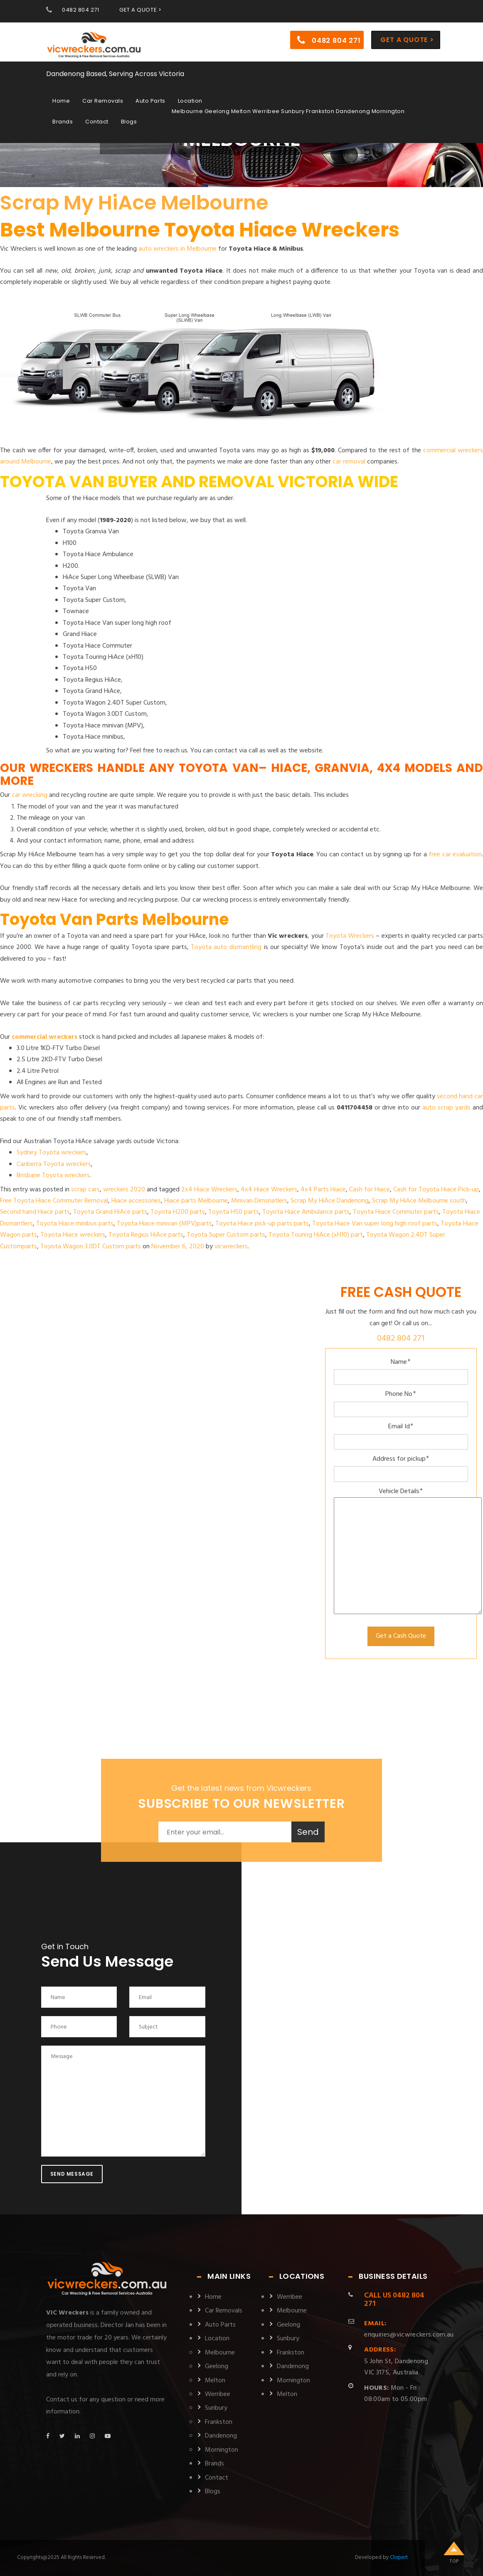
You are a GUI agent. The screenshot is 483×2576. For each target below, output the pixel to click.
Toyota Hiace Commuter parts (396, 1212)
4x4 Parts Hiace (323, 1189)
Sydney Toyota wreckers (51, 1152)
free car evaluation (455, 854)
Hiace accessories (136, 1201)
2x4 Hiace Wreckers (209, 1189)
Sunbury (216, 2408)
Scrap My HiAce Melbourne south (419, 1201)
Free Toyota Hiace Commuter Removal (54, 1201)
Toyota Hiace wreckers (72, 1235)
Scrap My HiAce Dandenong (330, 1201)
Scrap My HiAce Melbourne (134, 203)
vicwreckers (231, 1246)
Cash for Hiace (369, 1189)
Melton (215, 2380)
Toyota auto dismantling (226, 947)
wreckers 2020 (124, 1189)
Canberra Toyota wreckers (54, 1164)
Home (61, 100)
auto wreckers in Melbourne (177, 249)
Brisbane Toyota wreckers (53, 1175)
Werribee (217, 2394)
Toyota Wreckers (349, 936)
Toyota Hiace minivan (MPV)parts (164, 1223)
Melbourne (220, 2352)
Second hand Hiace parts (35, 1212)
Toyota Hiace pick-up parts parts (262, 1223)
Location (190, 100)
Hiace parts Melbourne (196, 1201)
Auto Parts (150, 100)
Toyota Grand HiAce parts (110, 1212)
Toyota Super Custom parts (226, 1235)
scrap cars (85, 1189)
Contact (96, 121)
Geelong (216, 2366)
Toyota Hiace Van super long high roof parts (374, 1223)
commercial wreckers (44, 1037)
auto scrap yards (446, 1107)
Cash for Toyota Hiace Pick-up (436, 1189)
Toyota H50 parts (233, 1212)
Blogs (129, 121)
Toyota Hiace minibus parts (74, 1223)
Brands (62, 121)
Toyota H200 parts (177, 1212)
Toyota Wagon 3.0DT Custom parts (90, 1246)
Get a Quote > (407, 39)
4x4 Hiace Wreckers (269, 1189)
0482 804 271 (80, 10)
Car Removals (102, 100)
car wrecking (29, 795)
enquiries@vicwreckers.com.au (408, 2329)
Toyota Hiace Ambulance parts (306, 1212)
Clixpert (399, 2557)
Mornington (221, 2450)
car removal (349, 461)
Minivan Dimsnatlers (259, 1201)
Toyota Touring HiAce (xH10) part (316, 1235)
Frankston (218, 2422)
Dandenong (221, 2436)
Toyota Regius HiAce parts (145, 1235)
